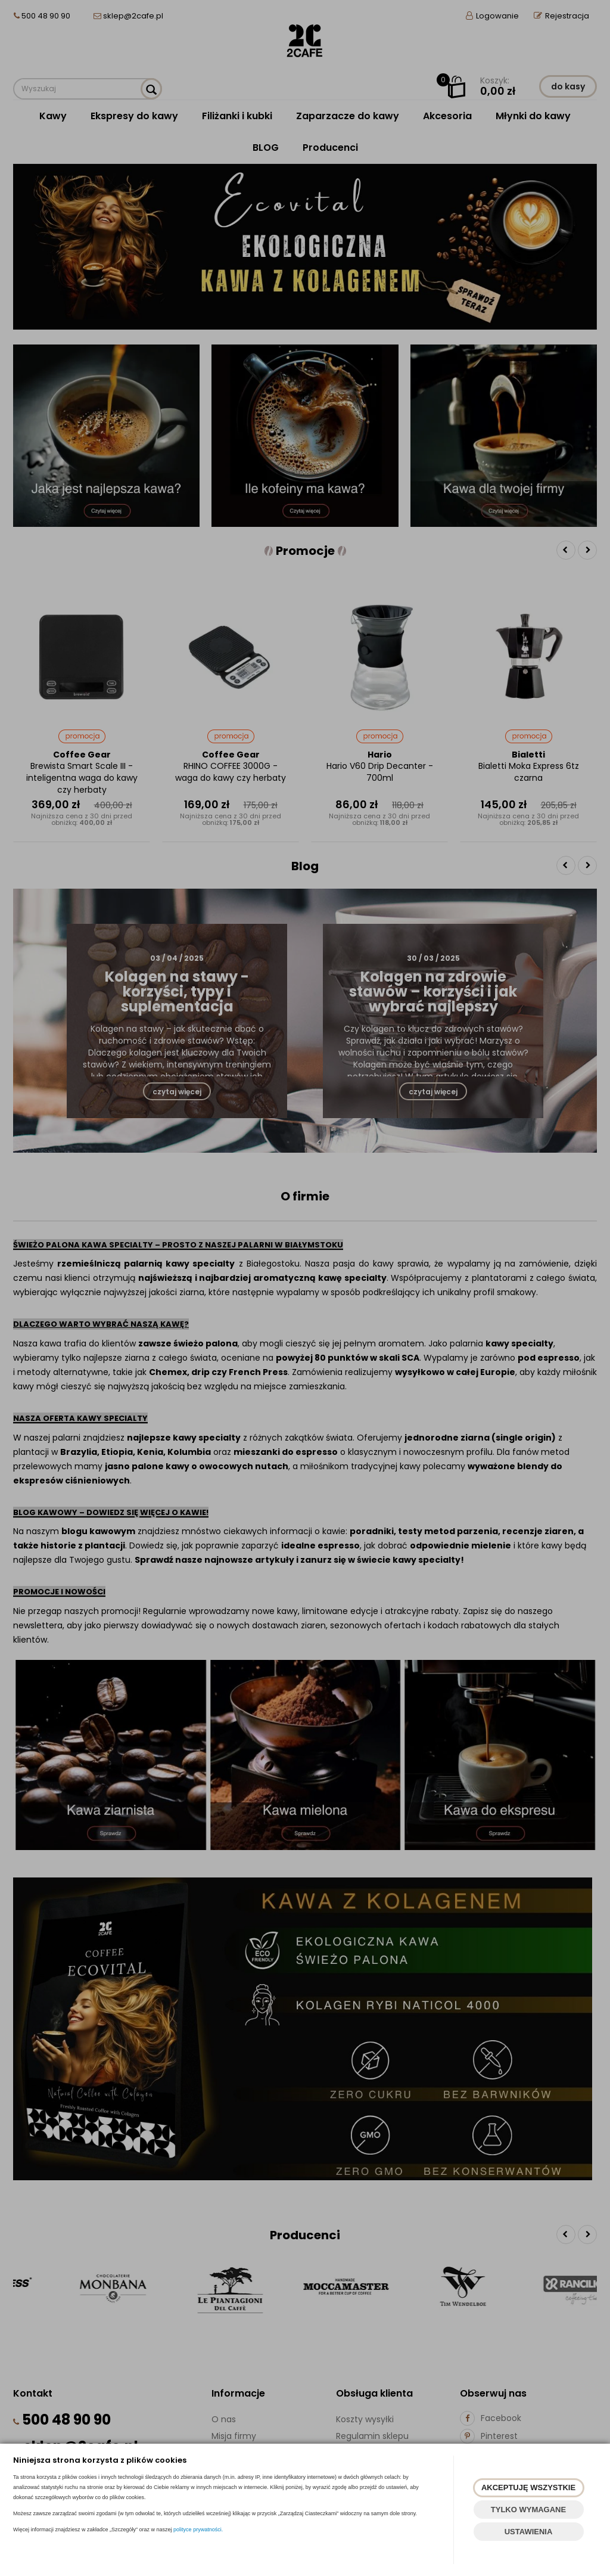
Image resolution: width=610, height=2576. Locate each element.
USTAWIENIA (529, 2531)
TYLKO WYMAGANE (528, 2509)
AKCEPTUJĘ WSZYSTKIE (528, 2487)
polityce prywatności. (198, 2529)
